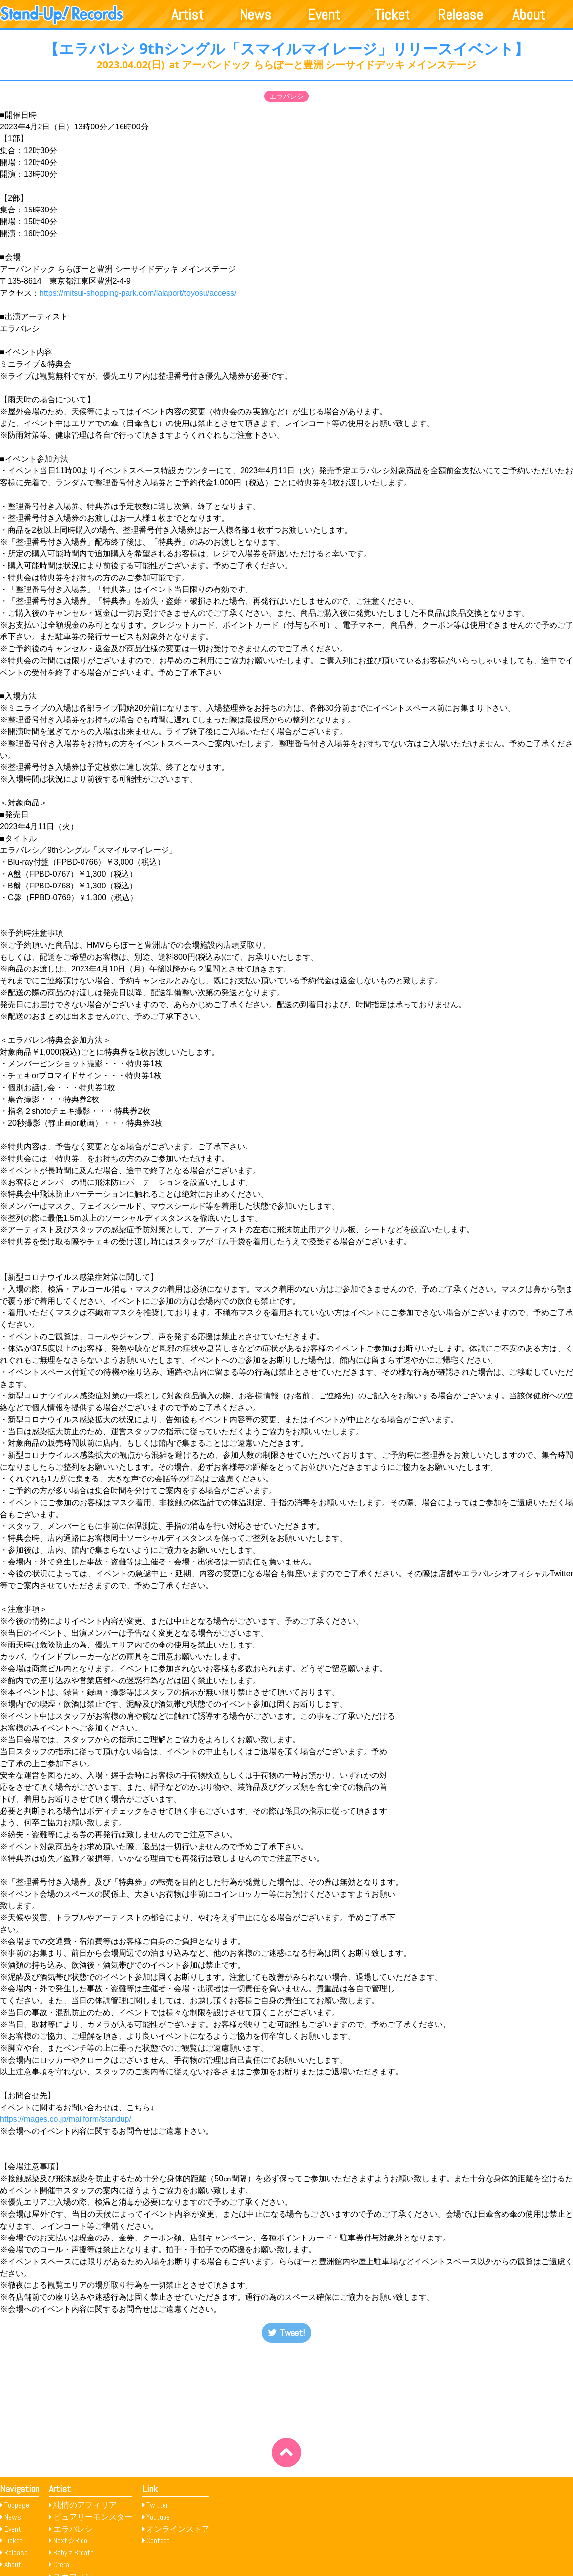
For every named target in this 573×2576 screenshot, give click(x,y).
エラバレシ (286, 96)
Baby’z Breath (73, 2552)
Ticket (392, 14)
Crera (61, 2564)
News (255, 14)
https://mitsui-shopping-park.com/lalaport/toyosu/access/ (138, 293)
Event (324, 14)
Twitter (157, 2505)
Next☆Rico (70, 2540)
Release (460, 14)
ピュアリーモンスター (92, 2517)
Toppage (16, 2505)
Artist (187, 14)
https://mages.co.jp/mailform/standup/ (65, 2119)
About (528, 14)
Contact (158, 2540)
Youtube (158, 2517)
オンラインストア (177, 2529)
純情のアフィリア (85, 2505)
